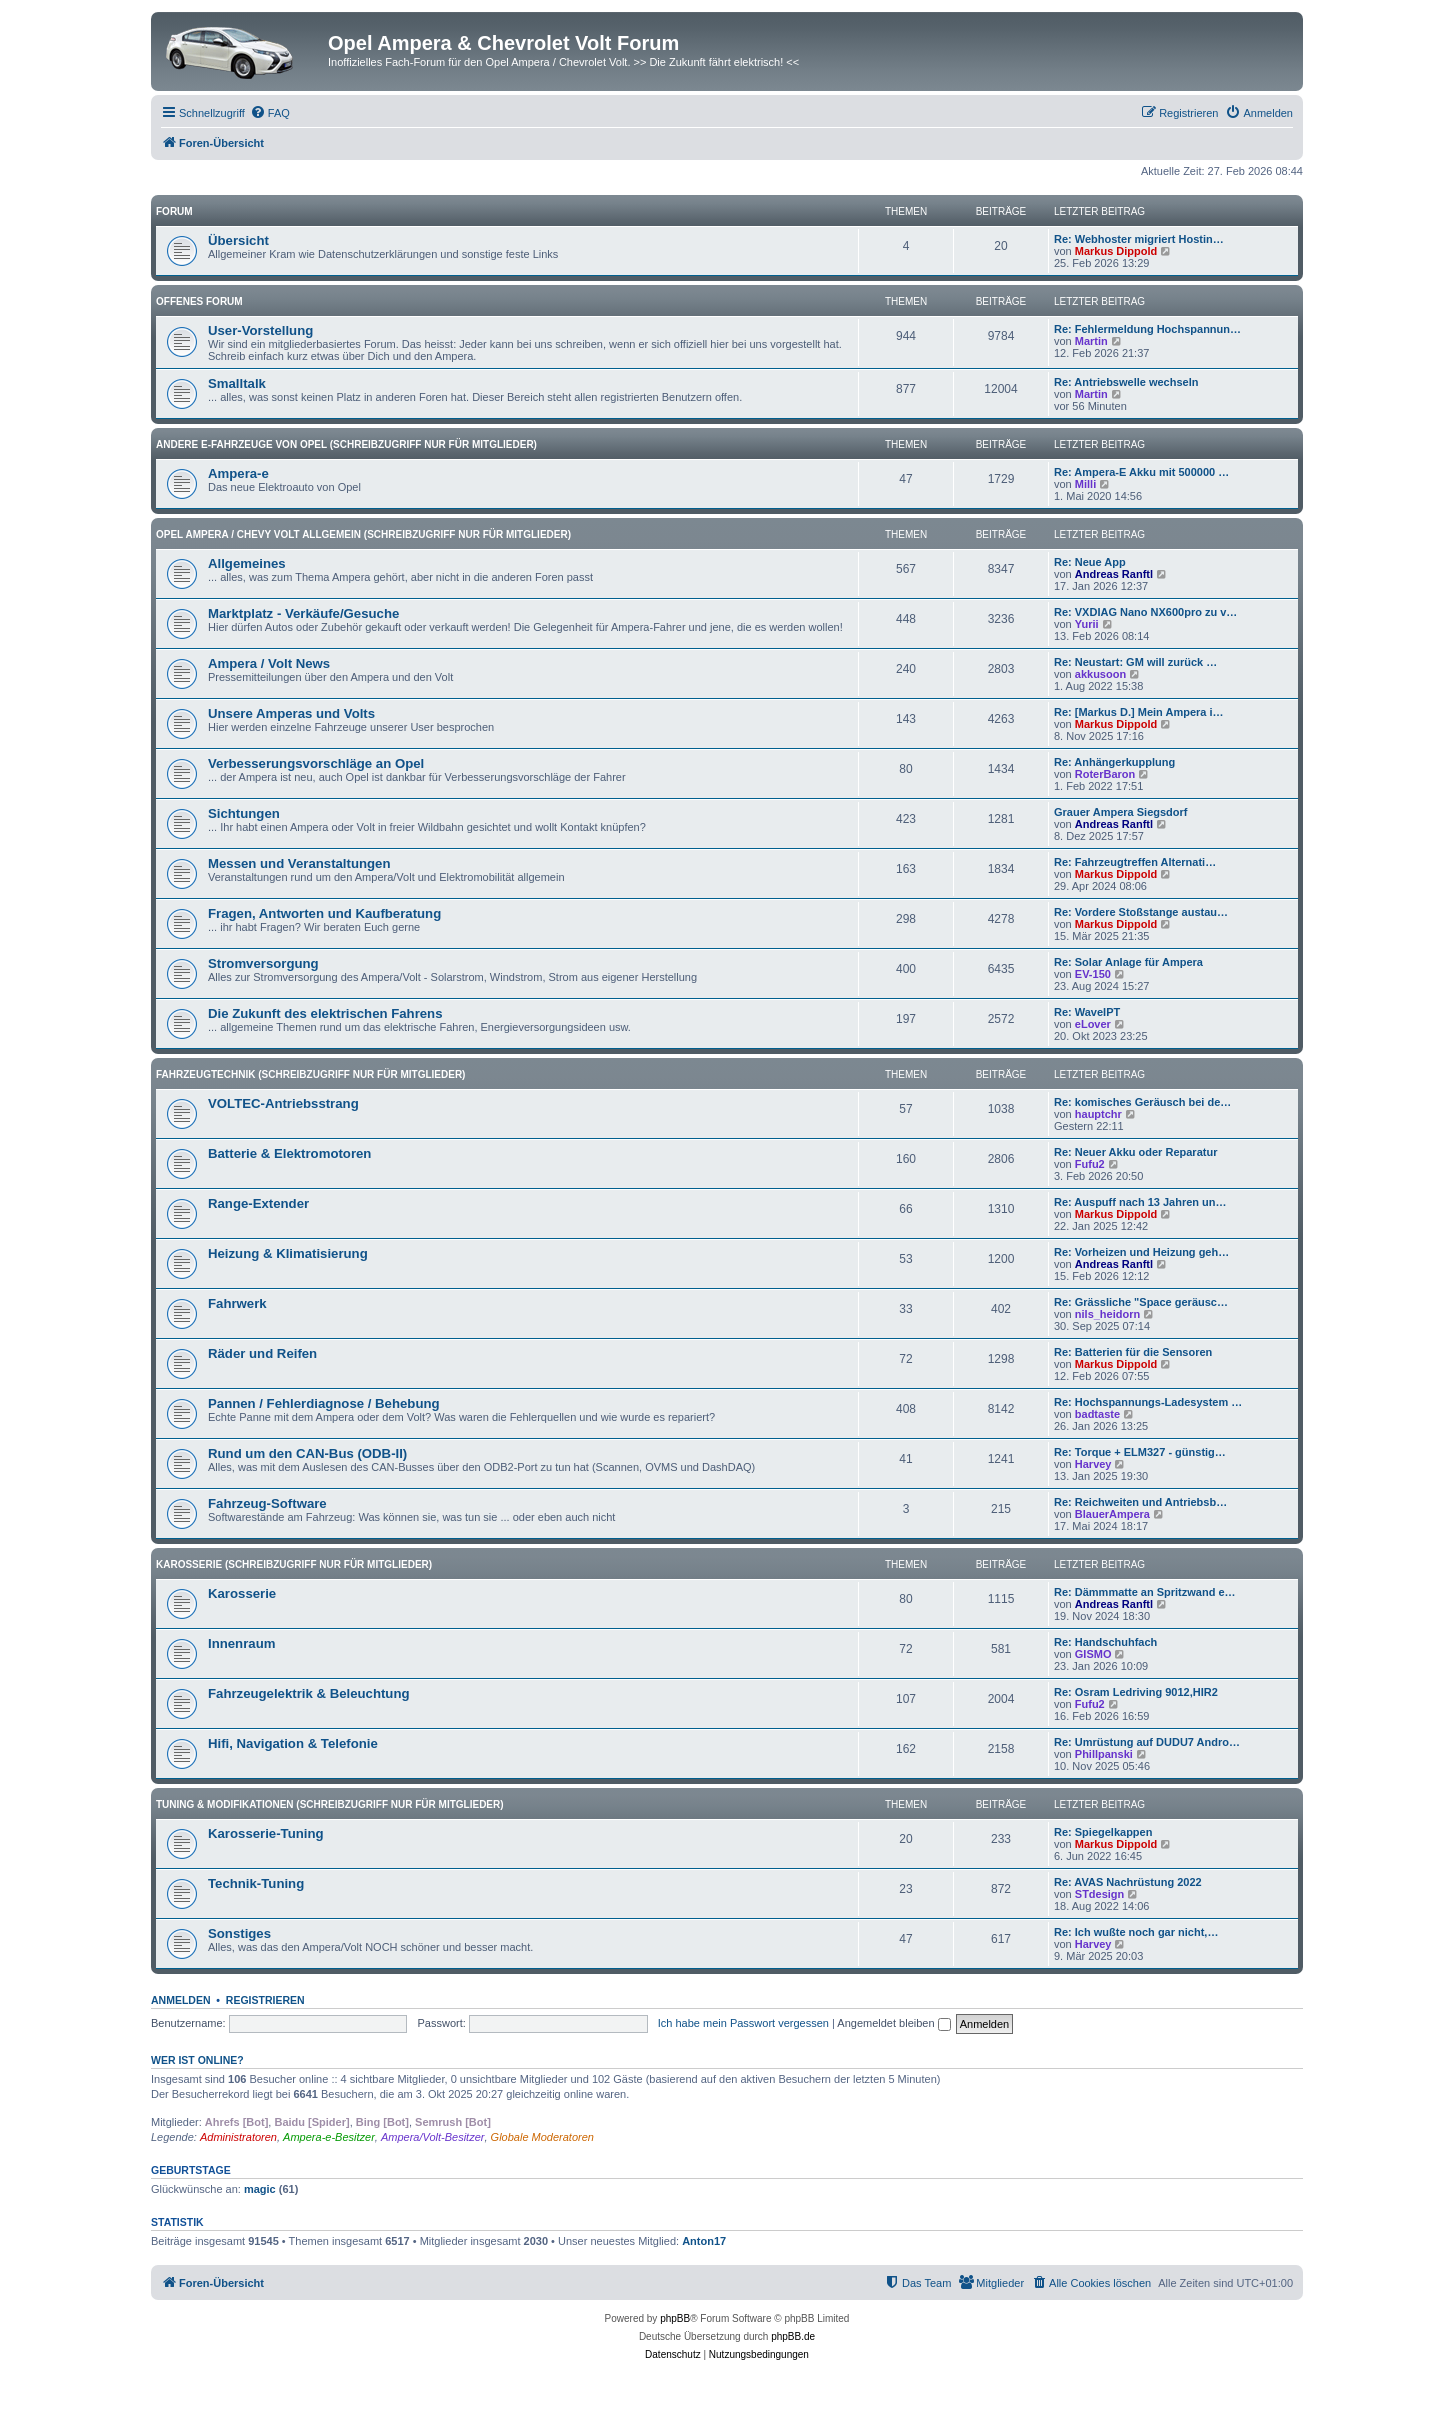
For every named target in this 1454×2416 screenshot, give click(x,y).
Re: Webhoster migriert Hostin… (1139, 239)
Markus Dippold (1116, 251)
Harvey (1093, 1464)
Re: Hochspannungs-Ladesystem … (1148, 1402)
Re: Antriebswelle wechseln (1126, 382)
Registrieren (265, 2000)
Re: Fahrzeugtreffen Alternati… (1135, 862)
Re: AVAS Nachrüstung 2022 (1128, 1882)
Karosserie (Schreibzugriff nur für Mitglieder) (294, 1564)
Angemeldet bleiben (893, 2023)
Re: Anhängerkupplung (1114, 762)
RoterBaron (1105, 774)
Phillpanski (1104, 1754)
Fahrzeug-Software (267, 1503)
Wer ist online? (197, 2060)
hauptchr (1098, 1114)
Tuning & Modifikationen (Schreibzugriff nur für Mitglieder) (330, 1804)
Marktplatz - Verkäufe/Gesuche (303, 613)
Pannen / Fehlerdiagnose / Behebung (324, 1403)
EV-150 (1093, 974)
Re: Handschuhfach (1105, 1642)
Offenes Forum (199, 301)
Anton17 (704, 2241)
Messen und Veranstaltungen (299, 863)
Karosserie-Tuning (266, 1833)
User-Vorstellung (260, 330)
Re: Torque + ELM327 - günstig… (1140, 1452)
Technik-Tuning (256, 1883)
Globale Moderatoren (542, 2137)
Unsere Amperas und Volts (291, 713)
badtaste (1097, 1414)
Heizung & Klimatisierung (288, 1253)
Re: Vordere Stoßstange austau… (1141, 912)
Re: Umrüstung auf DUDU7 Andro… (1147, 1742)
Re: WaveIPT (1087, 1012)
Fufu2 (1090, 1164)
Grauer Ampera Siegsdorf (1120, 812)
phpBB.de (793, 2336)
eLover (1093, 1024)
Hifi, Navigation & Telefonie (293, 1743)
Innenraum (241, 1643)
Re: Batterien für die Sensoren (1133, 1352)
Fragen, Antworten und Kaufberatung (324, 913)
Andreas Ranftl (1114, 574)
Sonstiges (239, 1933)
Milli (1085, 484)
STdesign (1100, 1894)
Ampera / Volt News (269, 663)
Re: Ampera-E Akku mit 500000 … (1141, 472)
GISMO (1093, 1654)
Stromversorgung (263, 963)
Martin (1091, 341)
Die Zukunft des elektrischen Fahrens (325, 1013)
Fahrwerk (237, 1303)
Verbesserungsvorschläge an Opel (316, 763)
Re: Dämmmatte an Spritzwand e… (1145, 1592)
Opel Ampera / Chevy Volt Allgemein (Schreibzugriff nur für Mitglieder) (363, 534)
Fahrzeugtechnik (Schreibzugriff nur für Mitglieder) (310, 1074)
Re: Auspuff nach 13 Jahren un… (1140, 1202)
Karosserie (242, 1593)
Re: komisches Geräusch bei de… (1142, 1102)
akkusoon (1100, 674)
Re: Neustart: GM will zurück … (1135, 662)
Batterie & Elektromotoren (289, 1153)
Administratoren (238, 2137)
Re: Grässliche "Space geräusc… (1141, 1302)
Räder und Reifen (262, 1353)
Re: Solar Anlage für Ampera (1128, 962)
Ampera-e (238, 473)
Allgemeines (247, 563)
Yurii (1087, 624)
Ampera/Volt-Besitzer (433, 2137)
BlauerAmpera (1112, 1514)
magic (260, 2189)
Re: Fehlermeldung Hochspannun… (1147, 329)
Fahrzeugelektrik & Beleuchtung (309, 1693)
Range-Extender (258, 1203)
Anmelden (181, 2000)
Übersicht (238, 240)
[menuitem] (270, 113)
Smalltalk (237, 383)
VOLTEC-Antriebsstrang (283, 1103)
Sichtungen (244, 813)
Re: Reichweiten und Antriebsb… (1140, 1502)
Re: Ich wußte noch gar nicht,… (1136, 1932)
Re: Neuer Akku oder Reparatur (1135, 1152)
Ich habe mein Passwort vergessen (743, 2023)
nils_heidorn (1107, 1314)
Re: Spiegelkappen (1103, 1832)
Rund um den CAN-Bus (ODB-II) (307, 1453)
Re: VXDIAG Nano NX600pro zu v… (1145, 612)
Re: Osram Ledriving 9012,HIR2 (1136, 1692)
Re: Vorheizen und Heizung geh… (1141, 1252)
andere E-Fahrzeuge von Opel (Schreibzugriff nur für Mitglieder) (346, 444)
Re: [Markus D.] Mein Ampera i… (1139, 712)
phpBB (675, 2318)
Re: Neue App (1090, 562)
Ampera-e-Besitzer (329, 2137)
